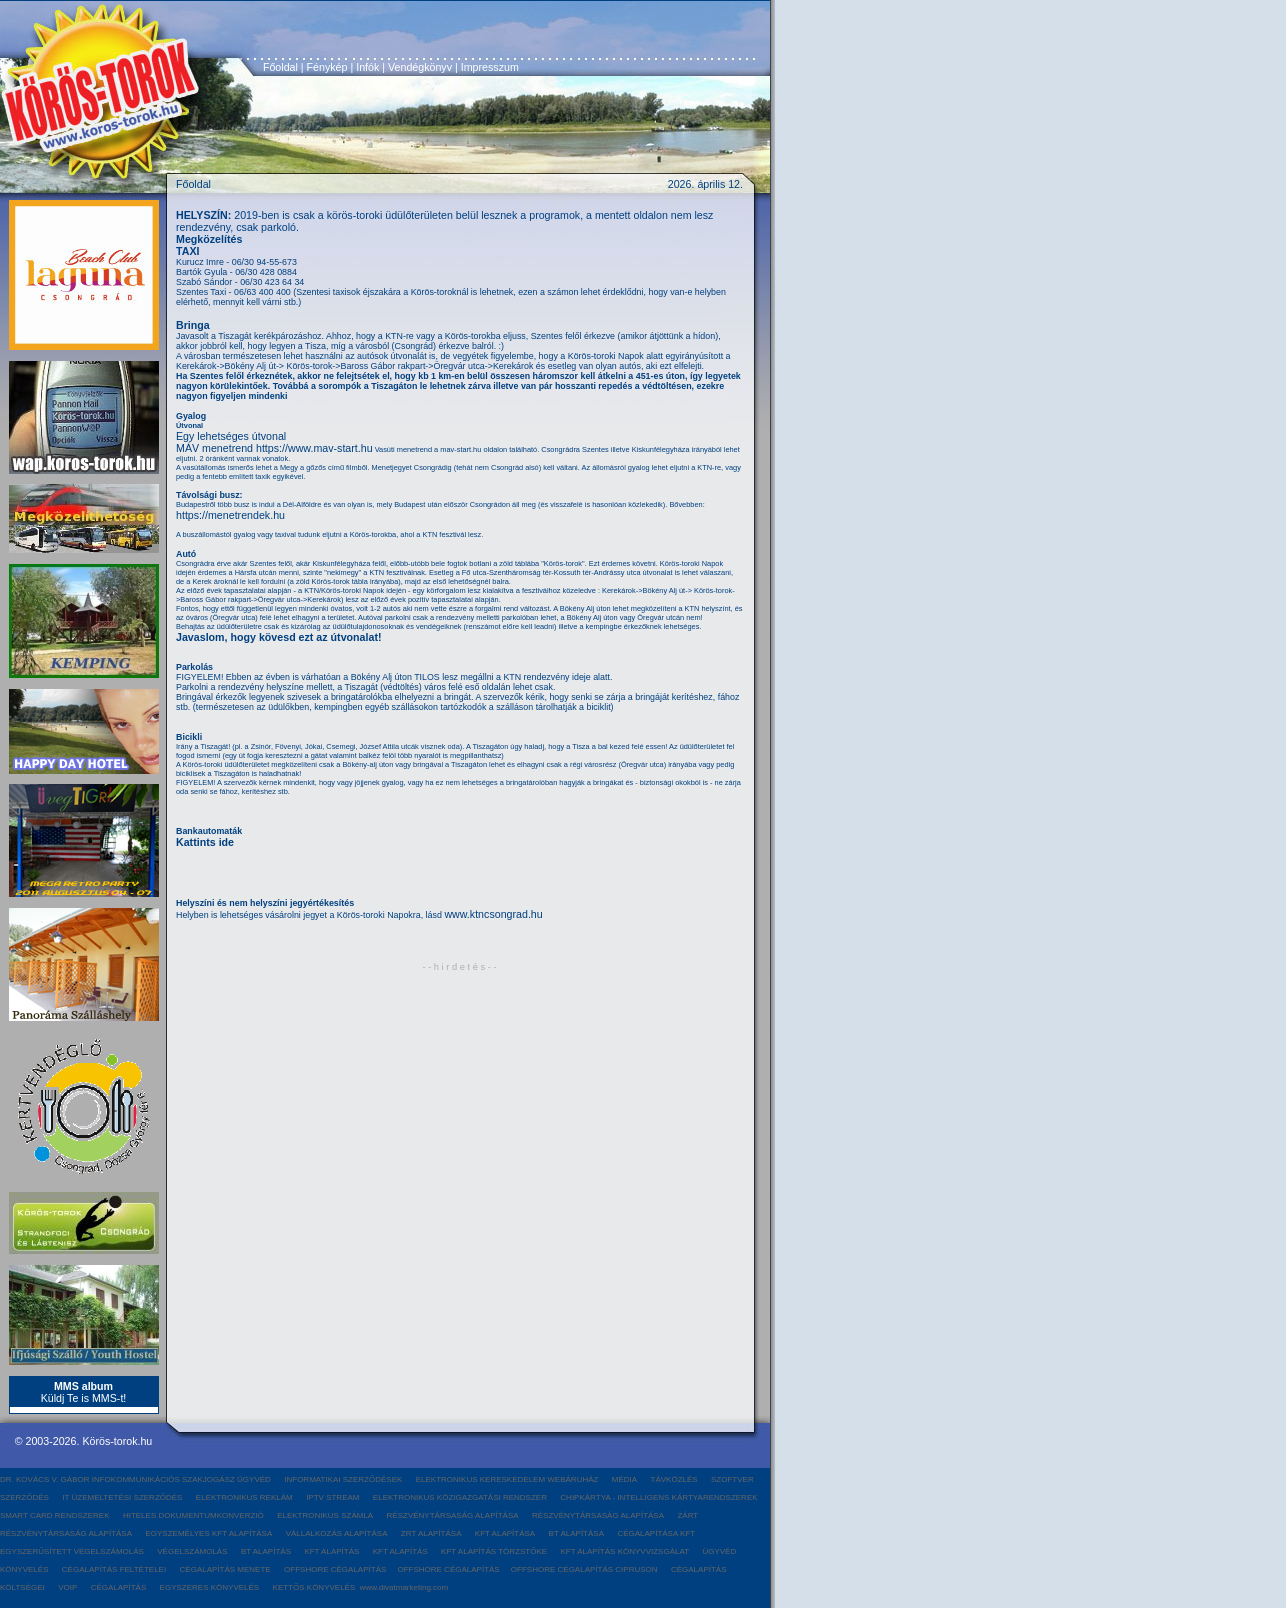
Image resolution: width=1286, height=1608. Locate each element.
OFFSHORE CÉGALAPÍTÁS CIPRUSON (584, 1569)
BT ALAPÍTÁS (266, 1551)
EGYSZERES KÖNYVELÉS (210, 1587)
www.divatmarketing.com (404, 1587)
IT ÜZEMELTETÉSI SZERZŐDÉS (122, 1497)
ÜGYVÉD (719, 1551)
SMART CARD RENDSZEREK (55, 1515)
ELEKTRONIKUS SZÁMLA (325, 1515)
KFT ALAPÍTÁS (331, 1551)
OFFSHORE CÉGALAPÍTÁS (336, 1569)
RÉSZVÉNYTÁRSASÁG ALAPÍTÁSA (453, 1515)
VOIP (67, 1587)
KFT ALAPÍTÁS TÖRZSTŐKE (494, 1551)
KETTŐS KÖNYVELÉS (314, 1587)
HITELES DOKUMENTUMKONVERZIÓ (193, 1515)
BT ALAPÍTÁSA (576, 1533)
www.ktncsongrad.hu (493, 914)
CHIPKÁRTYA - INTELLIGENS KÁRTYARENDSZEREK (658, 1497)
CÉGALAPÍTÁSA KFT (656, 1533)
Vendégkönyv (420, 67)
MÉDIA (624, 1479)
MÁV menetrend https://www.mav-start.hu (274, 448)
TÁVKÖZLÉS (674, 1479)
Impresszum (490, 67)
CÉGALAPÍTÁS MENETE (225, 1569)
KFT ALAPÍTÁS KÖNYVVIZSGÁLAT (624, 1551)
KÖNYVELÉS (24, 1569)
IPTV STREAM (332, 1497)
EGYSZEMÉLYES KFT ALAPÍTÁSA (208, 1533)
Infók (367, 67)
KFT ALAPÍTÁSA (505, 1533)
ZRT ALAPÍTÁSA (431, 1533)
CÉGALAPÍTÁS (119, 1587)
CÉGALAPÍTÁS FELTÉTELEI (114, 1569)
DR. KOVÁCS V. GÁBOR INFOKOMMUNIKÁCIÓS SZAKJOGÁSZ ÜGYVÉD (135, 1479)
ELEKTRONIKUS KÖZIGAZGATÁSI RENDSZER (460, 1497)
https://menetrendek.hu (230, 515)
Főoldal (280, 67)
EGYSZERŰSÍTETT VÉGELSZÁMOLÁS (72, 1551)
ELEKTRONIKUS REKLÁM (244, 1497)
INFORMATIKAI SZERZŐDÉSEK (343, 1479)
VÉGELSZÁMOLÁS (192, 1551)
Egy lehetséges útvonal (231, 436)
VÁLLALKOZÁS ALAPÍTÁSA (337, 1533)
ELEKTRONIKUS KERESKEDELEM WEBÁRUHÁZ (507, 1479)
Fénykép (327, 67)
